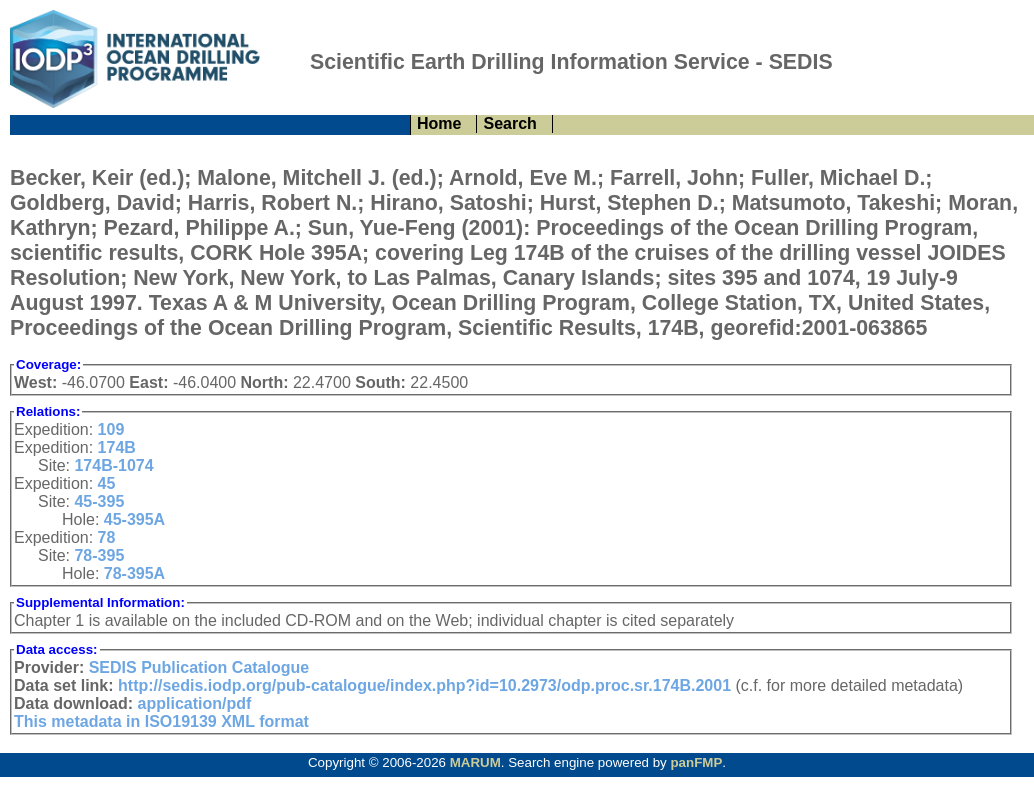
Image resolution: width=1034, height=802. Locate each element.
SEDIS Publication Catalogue (199, 667)
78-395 (99, 555)
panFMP (696, 762)
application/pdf (195, 703)
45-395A (134, 519)
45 (107, 483)
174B (117, 447)
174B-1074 (113, 465)
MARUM (475, 762)
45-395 (99, 501)
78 (107, 537)
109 (111, 429)
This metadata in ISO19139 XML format (161, 721)
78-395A (134, 573)
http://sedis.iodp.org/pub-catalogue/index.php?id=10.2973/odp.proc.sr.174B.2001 (424, 685)
